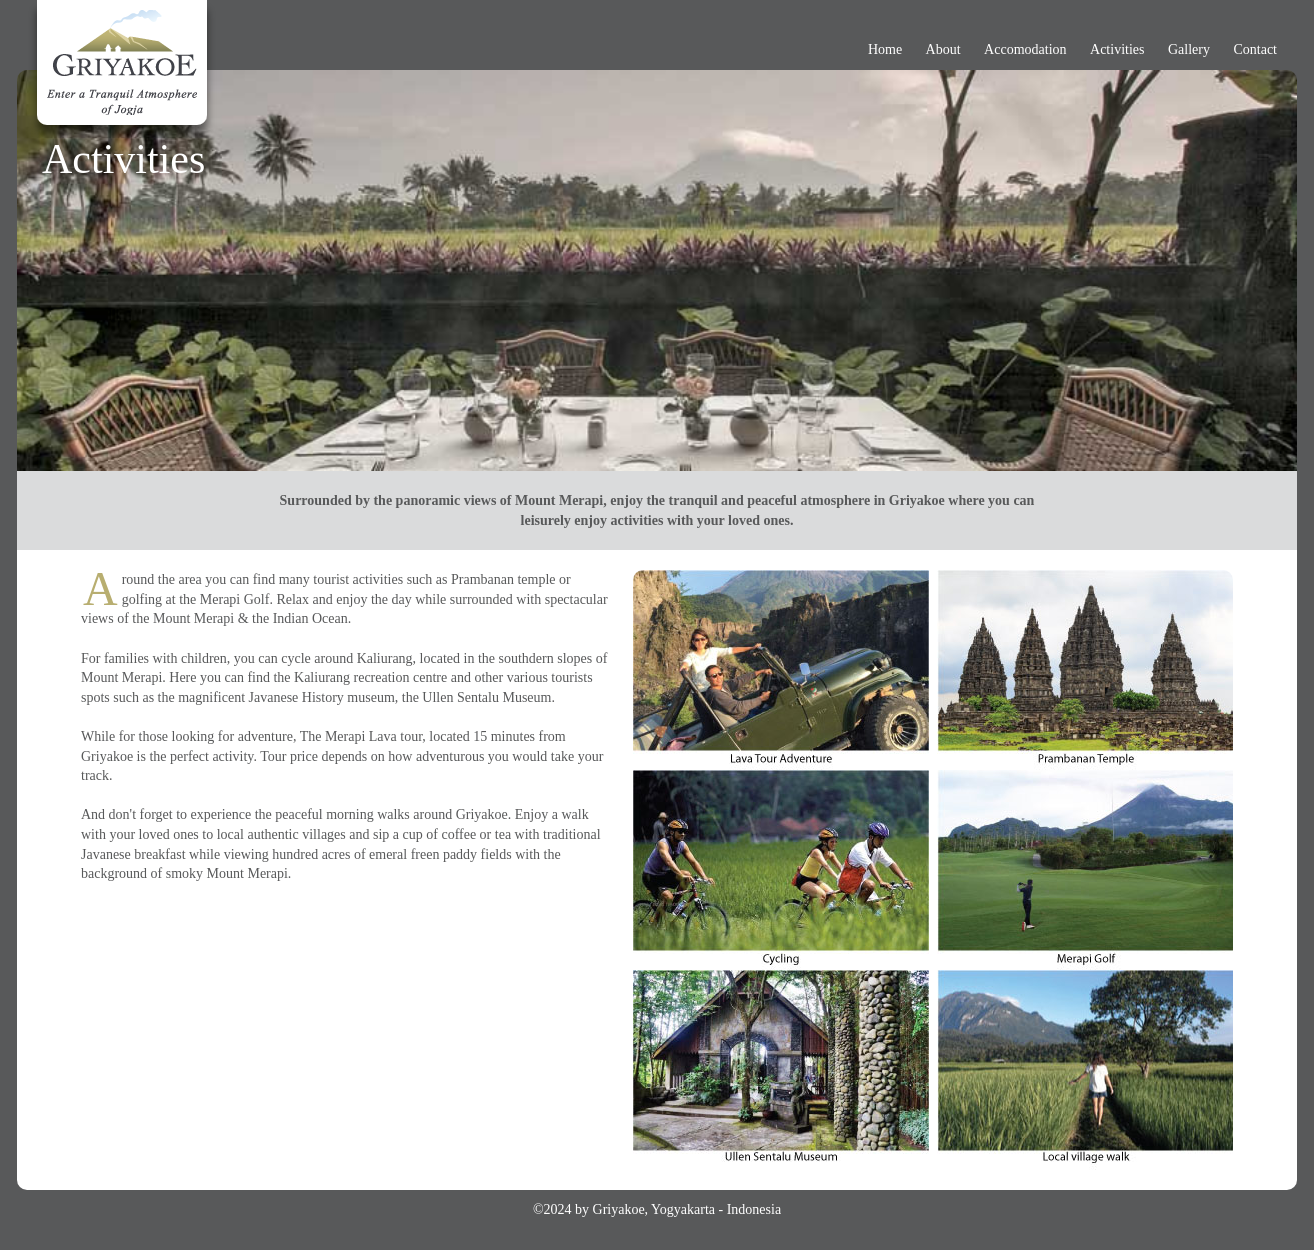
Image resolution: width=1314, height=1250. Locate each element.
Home (885, 49)
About (943, 49)
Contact (1255, 49)
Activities (1117, 49)
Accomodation (1025, 49)
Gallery (1189, 49)
